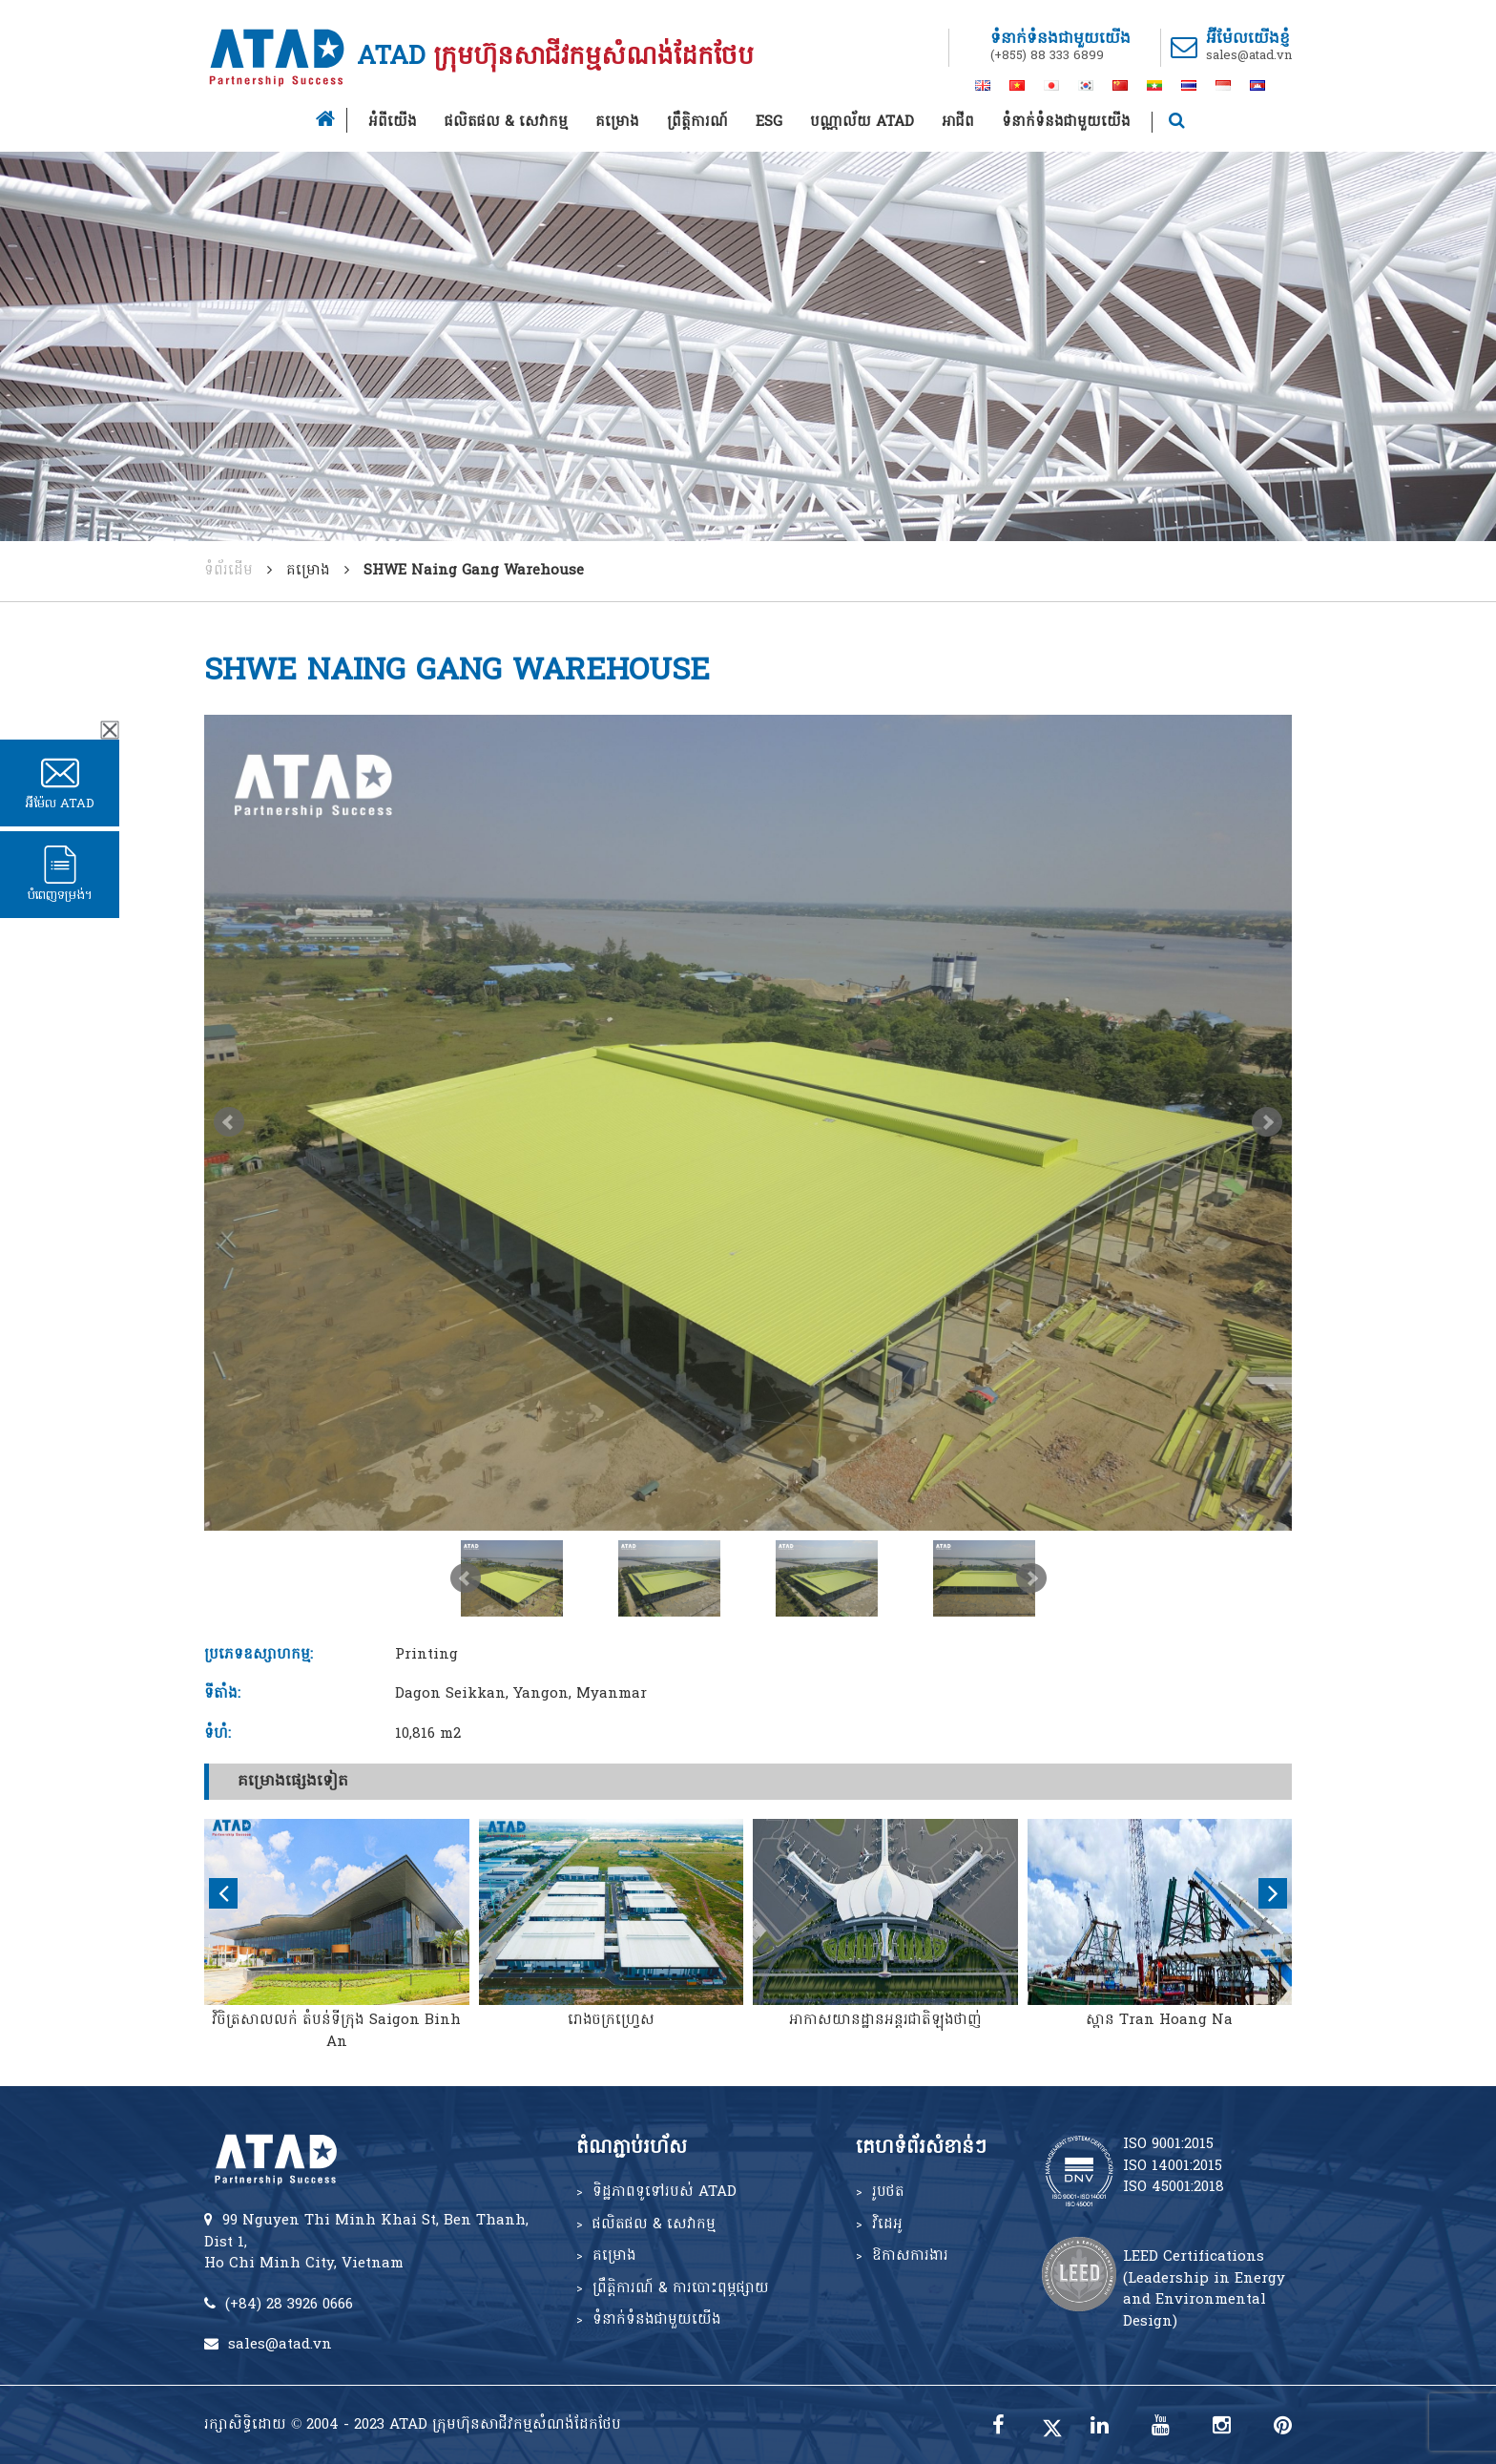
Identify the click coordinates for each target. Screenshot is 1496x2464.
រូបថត (888, 2192)
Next (1267, 1122)
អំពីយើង (392, 122)
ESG (769, 122)
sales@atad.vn (1249, 56)
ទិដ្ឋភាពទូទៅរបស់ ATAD (664, 2192)
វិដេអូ (887, 2224)
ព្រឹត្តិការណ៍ (697, 122)
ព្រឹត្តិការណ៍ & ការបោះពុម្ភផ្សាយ (680, 2288)
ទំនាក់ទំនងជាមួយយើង (1066, 122)
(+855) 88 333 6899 (1047, 56)
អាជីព (958, 122)
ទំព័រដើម (228, 570)
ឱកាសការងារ (910, 2255)
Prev (229, 1122)
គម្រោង (617, 122)
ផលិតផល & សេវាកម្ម (506, 122)
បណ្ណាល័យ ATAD (862, 122)
